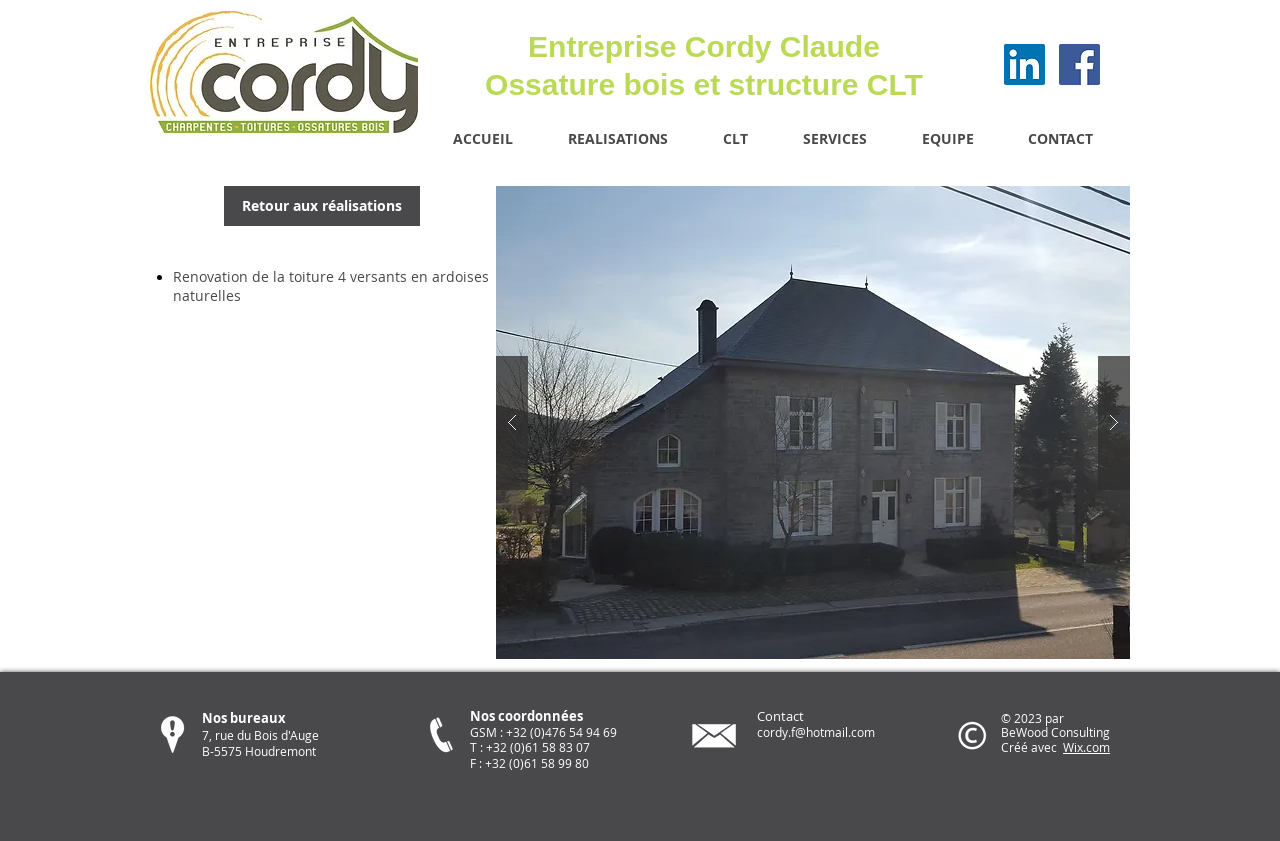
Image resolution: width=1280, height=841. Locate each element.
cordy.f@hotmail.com (816, 732)
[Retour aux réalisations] (322, 206)
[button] (813, 422)
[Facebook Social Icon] (1079, 64)
